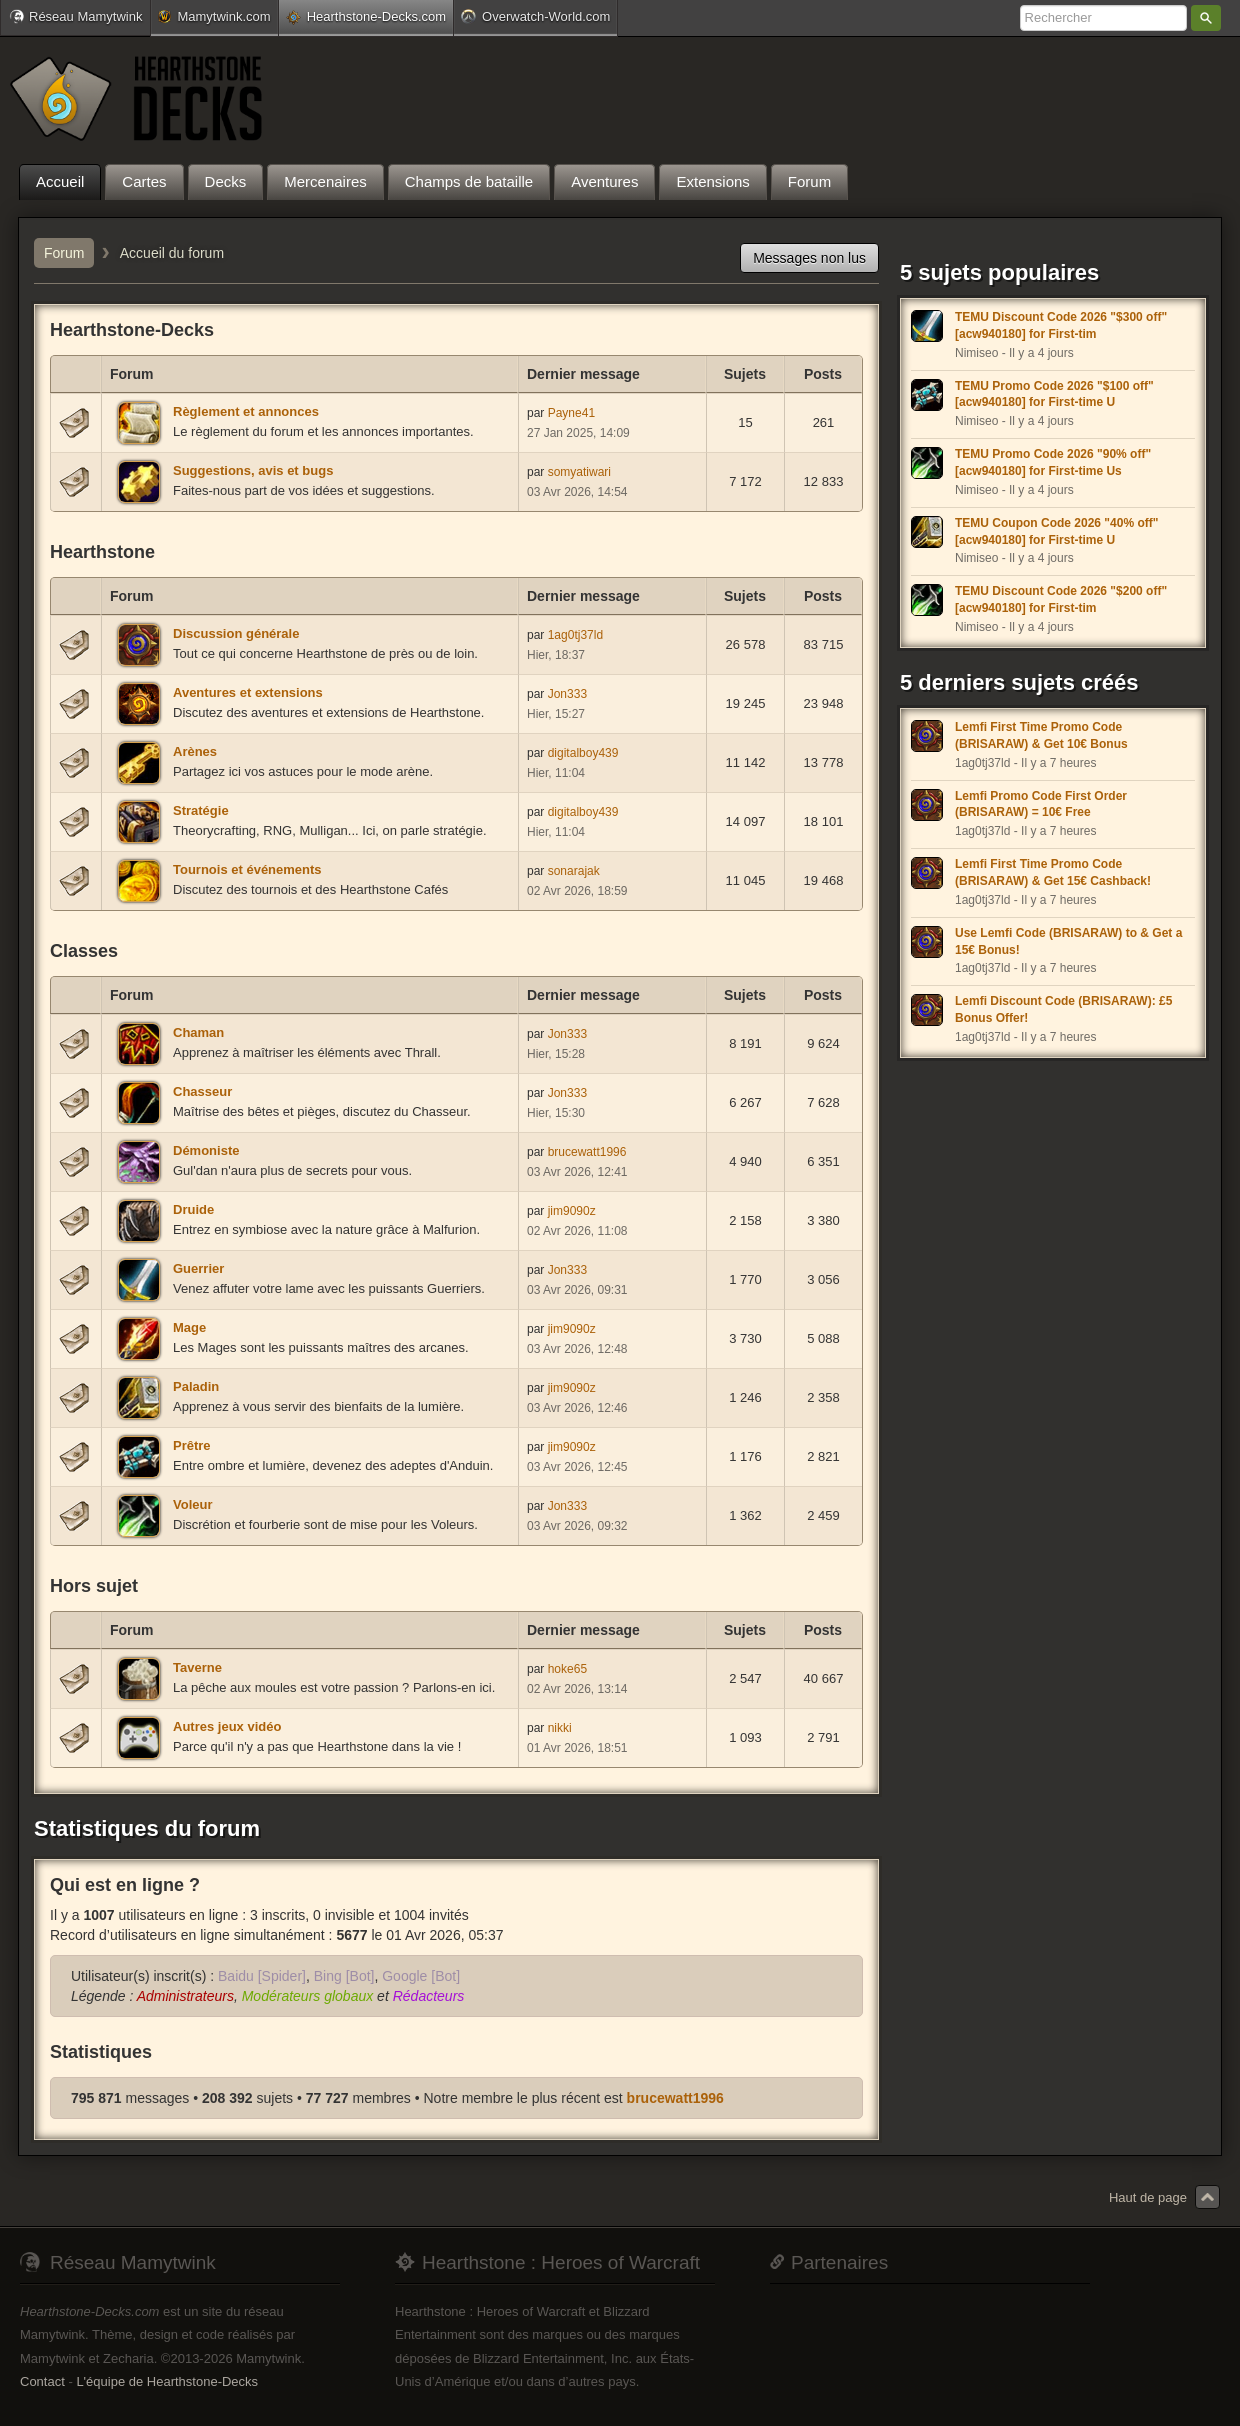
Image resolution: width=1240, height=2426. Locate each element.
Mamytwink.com (214, 16)
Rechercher (1206, 18)
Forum (64, 253)
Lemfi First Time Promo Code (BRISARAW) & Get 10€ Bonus (1041, 735)
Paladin (196, 1386)
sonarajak (574, 871)
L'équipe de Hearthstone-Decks (167, 2381)
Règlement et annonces (246, 411)
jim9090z (572, 1211)
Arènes (195, 751)
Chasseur (202, 1091)
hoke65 (567, 1669)
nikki (560, 1728)
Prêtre (192, 1445)
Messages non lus (809, 258)
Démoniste (206, 1150)
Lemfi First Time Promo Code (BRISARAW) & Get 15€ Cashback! (1053, 872)
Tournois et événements (247, 869)
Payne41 (571, 413)
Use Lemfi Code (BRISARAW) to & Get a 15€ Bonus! (1068, 941)
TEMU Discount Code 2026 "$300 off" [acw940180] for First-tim (1061, 325)
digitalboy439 (583, 753)
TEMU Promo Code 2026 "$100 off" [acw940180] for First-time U (1054, 394)
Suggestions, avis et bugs (253, 470)
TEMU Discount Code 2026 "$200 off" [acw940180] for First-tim (1061, 599)
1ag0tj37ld (575, 635)
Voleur (193, 1504)
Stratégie (201, 810)
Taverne (197, 1667)
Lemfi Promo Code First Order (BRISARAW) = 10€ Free (1041, 804)
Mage (189, 1327)
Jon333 (567, 694)
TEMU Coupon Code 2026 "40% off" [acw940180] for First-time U (1056, 531)
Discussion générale (236, 633)
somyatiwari (579, 472)
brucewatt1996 (587, 1152)
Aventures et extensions (248, 692)
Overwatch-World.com (535, 16)
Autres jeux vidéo (227, 1726)
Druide (193, 1209)
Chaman (198, 1032)
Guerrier (198, 1268)
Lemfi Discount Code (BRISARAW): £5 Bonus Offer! (1063, 1009)
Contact (42, 2381)
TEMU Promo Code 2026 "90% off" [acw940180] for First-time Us (1053, 462)
